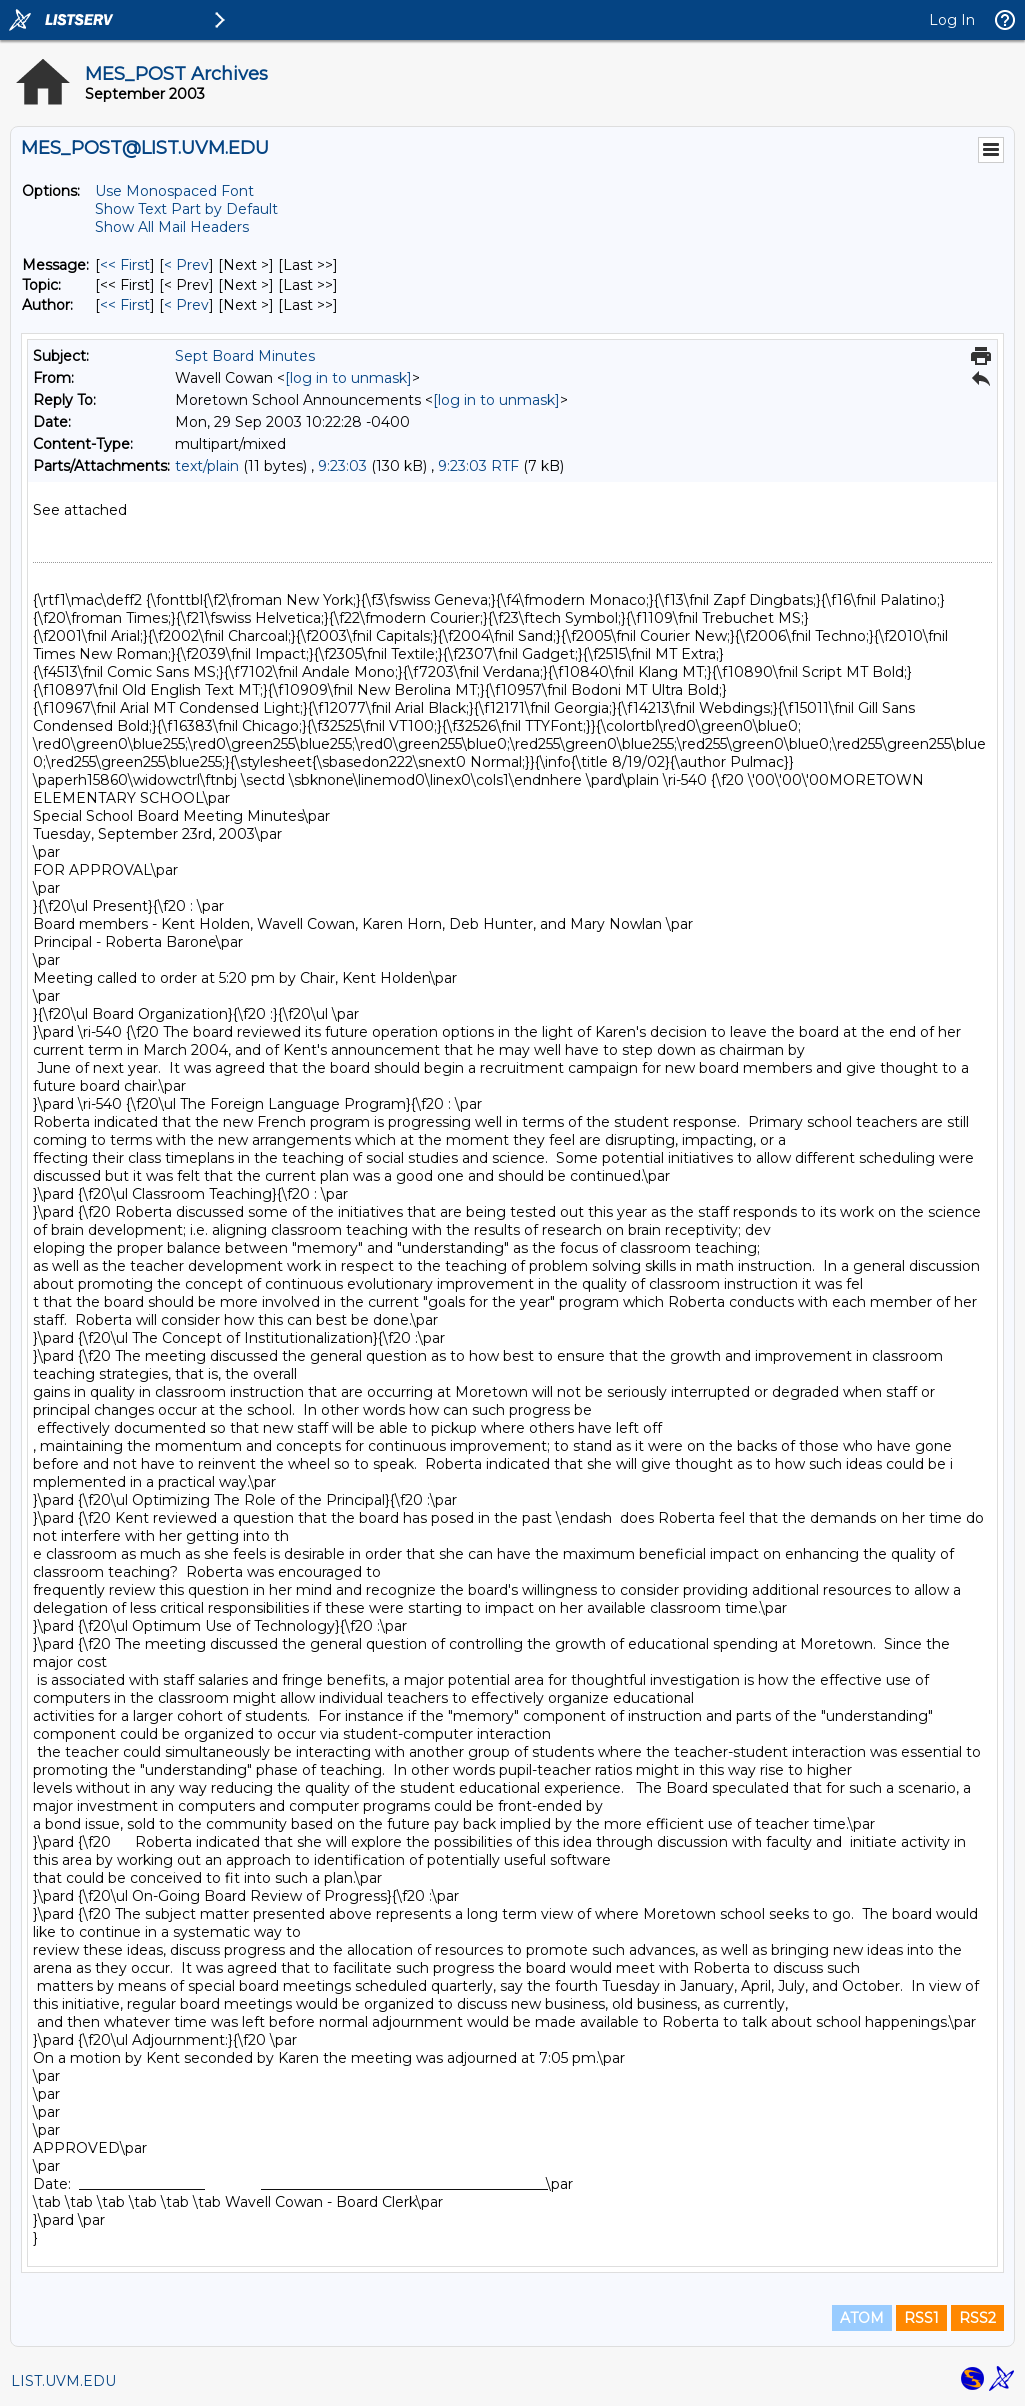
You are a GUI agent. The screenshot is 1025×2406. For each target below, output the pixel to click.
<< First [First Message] (125, 265)
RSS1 (921, 2318)
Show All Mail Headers (172, 227)
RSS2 (977, 2318)
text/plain (207, 466)
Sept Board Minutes (245, 356)
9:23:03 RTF (478, 466)
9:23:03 (342, 466)
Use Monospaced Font (174, 191)
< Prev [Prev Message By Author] (186, 305)
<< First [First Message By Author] (125, 305)
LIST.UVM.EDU (63, 2381)
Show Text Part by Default (186, 209)
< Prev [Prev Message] (186, 265)
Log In (952, 20)
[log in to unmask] (348, 378)
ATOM (862, 2318)
